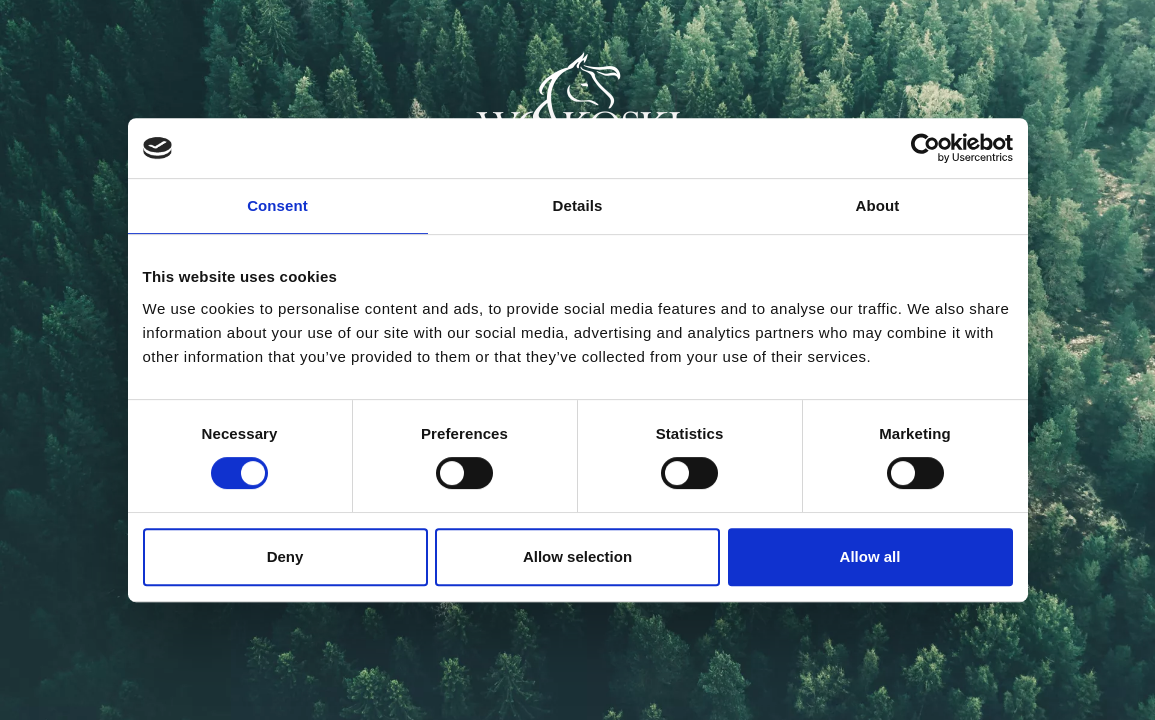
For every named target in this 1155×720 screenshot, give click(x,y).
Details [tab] (578, 205)
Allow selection (577, 556)
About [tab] (878, 205)
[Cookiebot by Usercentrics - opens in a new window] (925, 148)
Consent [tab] (277, 205)
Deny (285, 556)
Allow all (870, 556)
